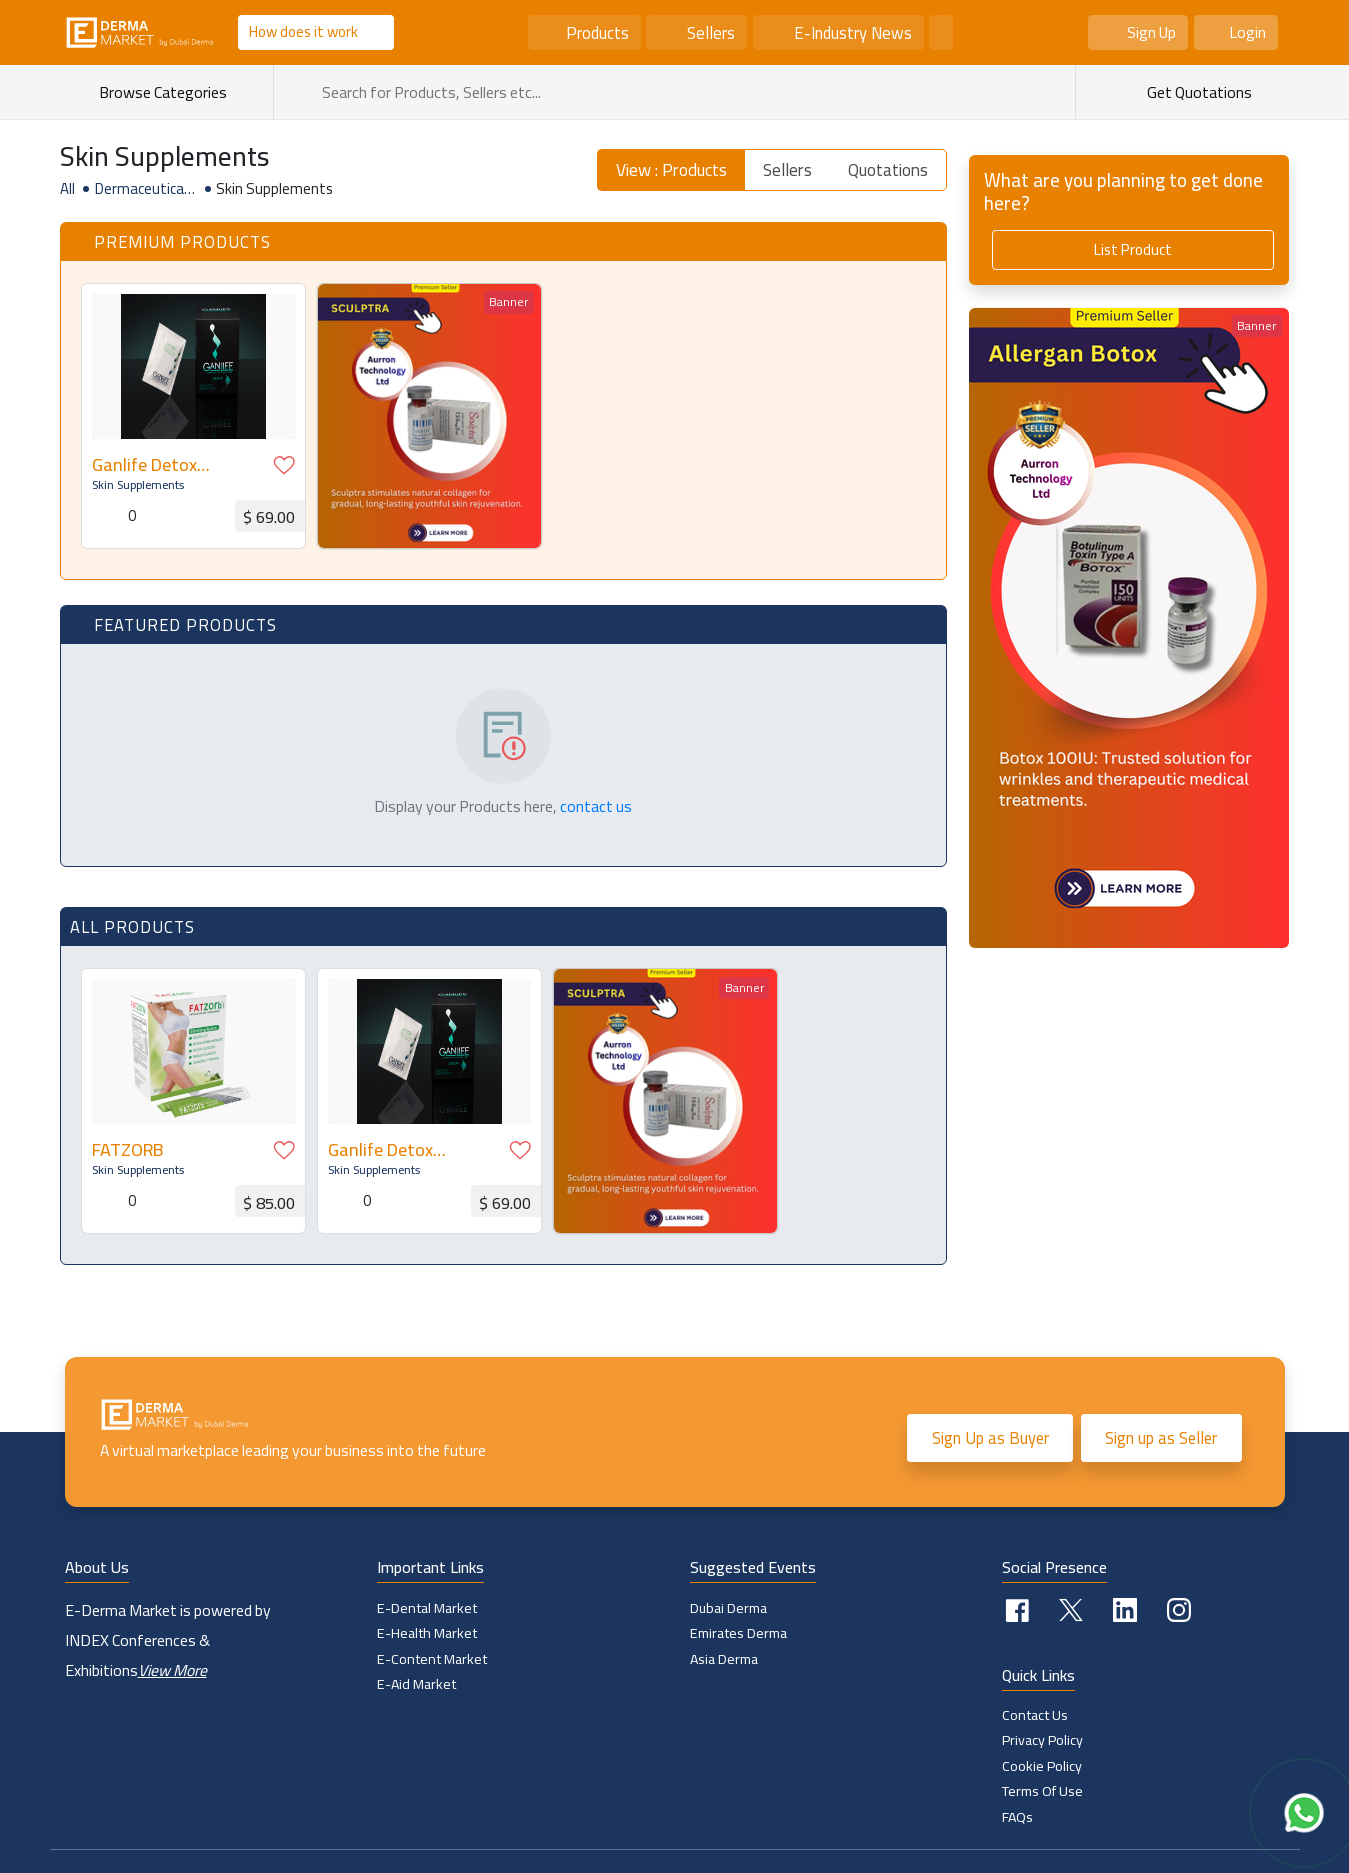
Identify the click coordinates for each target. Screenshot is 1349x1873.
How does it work (303, 31)
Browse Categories (172, 92)
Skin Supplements (137, 484)
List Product (1133, 249)
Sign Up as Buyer (989, 1438)
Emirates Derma (738, 1633)
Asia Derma (724, 1659)
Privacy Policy (1042, 1741)
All (67, 189)
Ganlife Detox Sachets (143, 464)
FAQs (1018, 1817)
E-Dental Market (427, 1608)
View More (172, 1670)
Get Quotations (1198, 92)
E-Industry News (853, 32)
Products (597, 32)
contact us (596, 806)
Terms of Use (1042, 1792)
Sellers (711, 32)
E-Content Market (432, 1659)
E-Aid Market (417, 1684)
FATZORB (126, 1149)
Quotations (888, 170)
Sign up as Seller (1161, 1438)
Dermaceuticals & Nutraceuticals (145, 189)
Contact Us (1035, 1715)
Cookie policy (1042, 1766)
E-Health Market (427, 1633)
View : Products (671, 170)
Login (1247, 32)
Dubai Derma (728, 1608)
